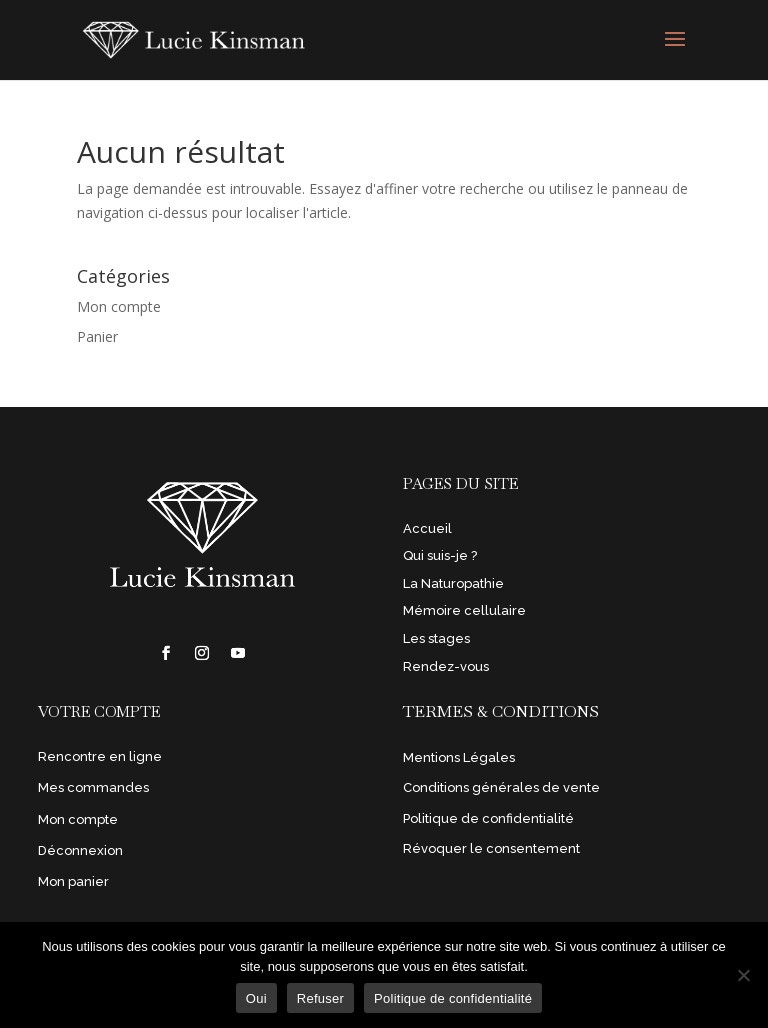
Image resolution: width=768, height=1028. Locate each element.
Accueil (427, 528)
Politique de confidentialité (488, 818)
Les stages (436, 638)
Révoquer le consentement (491, 848)
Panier (97, 336)
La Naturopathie (453, 583)
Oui (256, 998)
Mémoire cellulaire (464, 610)
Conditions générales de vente (501, 787)
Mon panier (73, 881)
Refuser (320, 998)
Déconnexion (80, 850)
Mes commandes (93, 787)
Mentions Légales (459, 757)
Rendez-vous (446, 666)
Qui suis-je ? (440, 555)
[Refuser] (743, 975)
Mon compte (119, 306)
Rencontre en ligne (100, 756)
